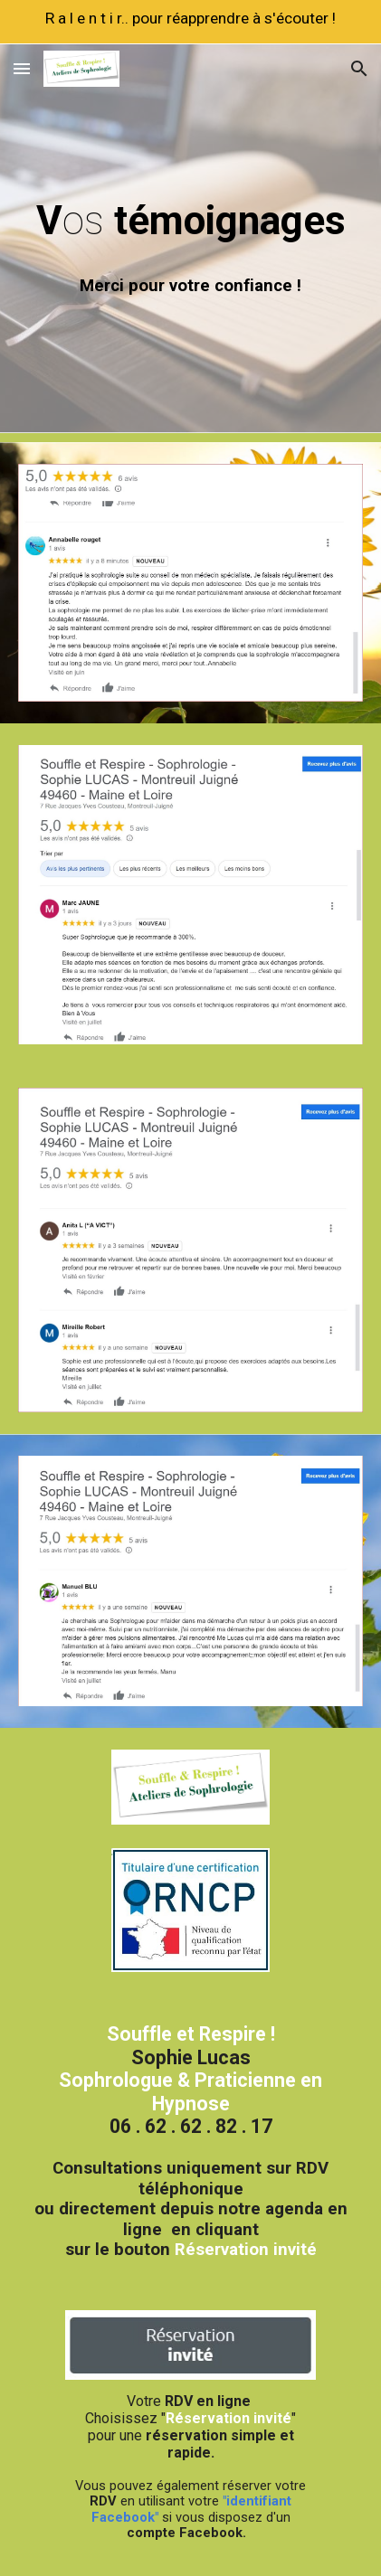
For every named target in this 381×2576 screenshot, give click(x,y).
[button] (21, 68)
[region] (190, 21)
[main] (190, 217)
